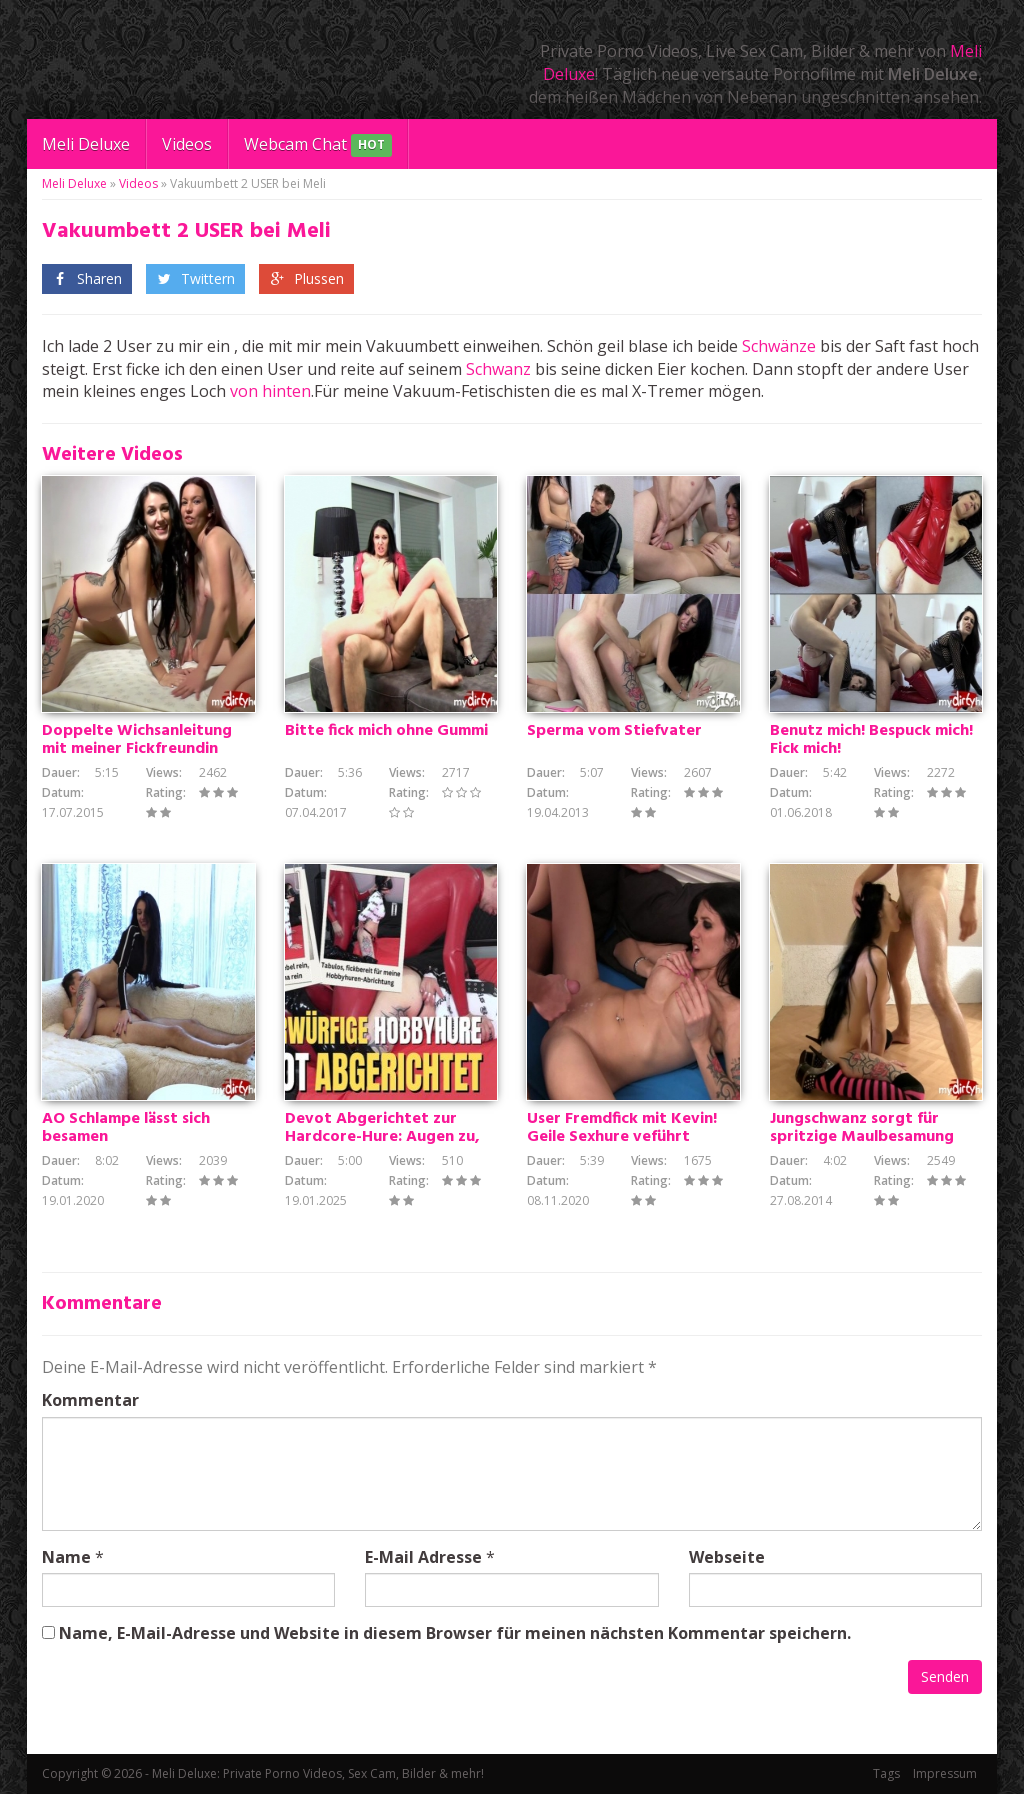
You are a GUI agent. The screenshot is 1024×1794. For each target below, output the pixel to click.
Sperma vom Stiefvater (614, 731)
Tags (886, 1773)
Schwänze (779, 346)
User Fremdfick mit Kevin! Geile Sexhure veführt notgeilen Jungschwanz (622, 1137)
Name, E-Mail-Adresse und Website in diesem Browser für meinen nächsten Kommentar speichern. (455, 1633)
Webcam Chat (318, 145)
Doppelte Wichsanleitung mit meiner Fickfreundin (137, 740)
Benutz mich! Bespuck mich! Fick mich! (871, 740)
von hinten (270, 391)
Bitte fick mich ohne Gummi (386, 731)
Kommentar (90, 1400)
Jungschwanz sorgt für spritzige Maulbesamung (862, 1128)
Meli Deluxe (86, 144)
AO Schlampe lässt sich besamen (126, 1128)
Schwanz (498, 369)
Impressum (945, 1773)
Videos (187, 144)
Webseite (727, 1557)
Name (66, 1557)
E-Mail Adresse (423, 1557)
